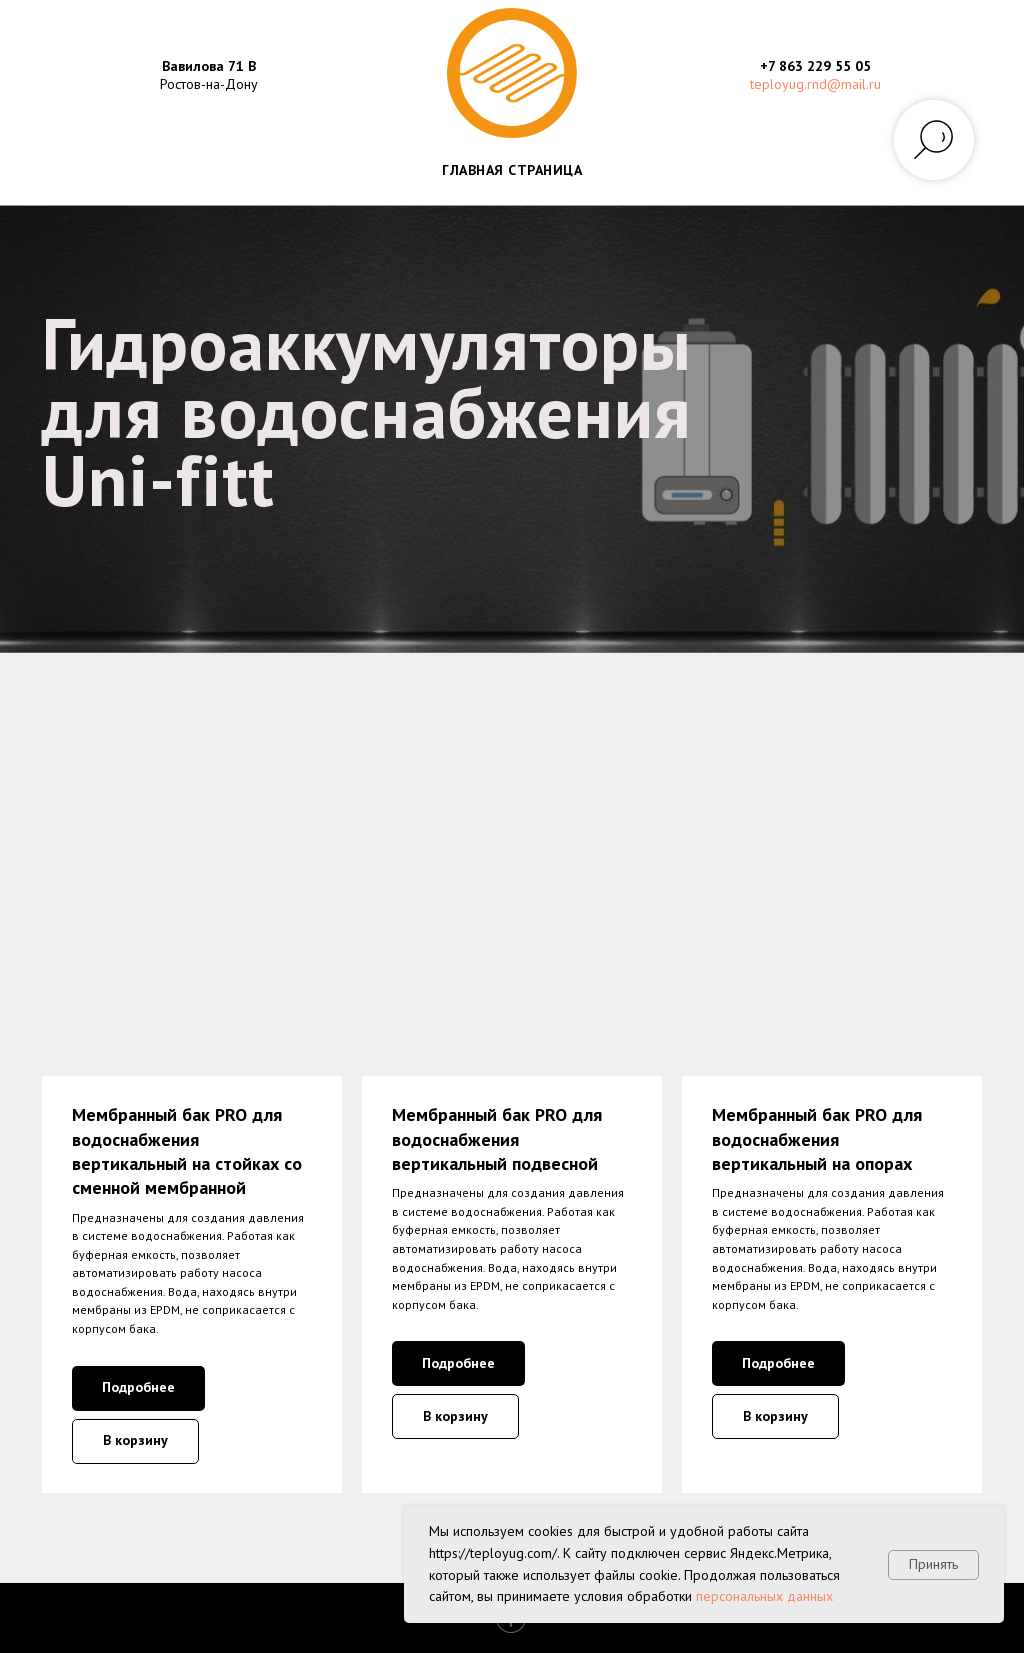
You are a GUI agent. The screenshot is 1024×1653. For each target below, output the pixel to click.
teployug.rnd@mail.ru (815, 84)
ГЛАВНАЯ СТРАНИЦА (512, 170)
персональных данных (764, 1596)
